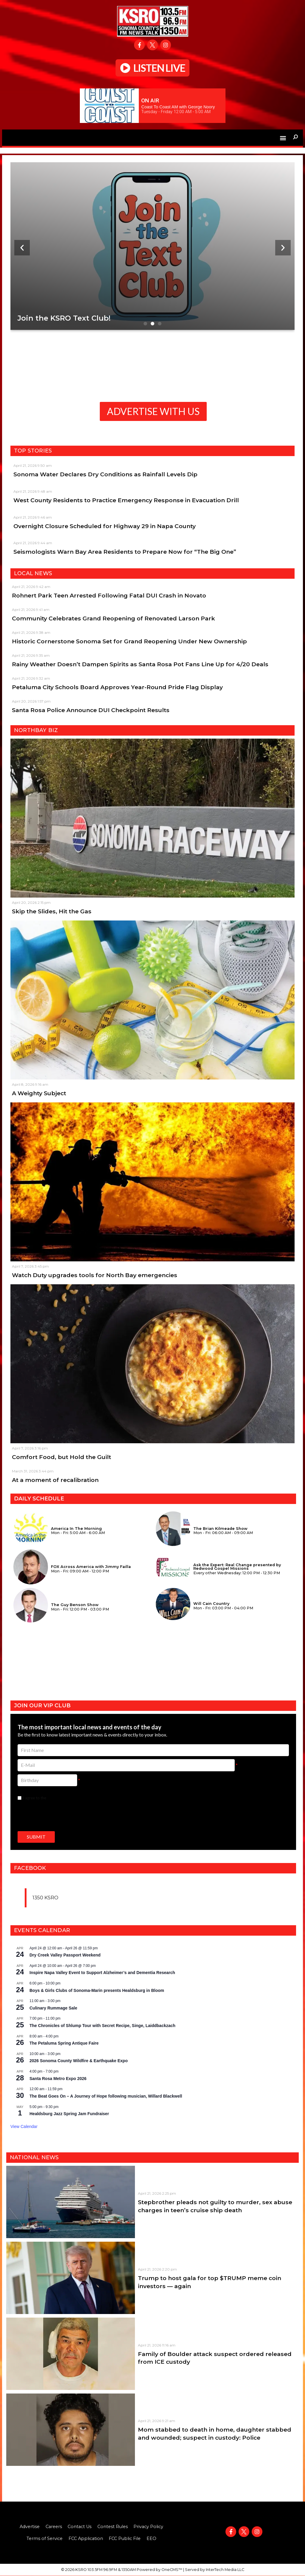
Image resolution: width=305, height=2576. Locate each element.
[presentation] (63, 1815)
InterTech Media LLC (225, 2570)
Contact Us (79, 2527)
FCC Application (86, 2538)
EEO (152, 2538)
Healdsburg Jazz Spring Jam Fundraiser (69, 2113)
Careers (53, 2527)
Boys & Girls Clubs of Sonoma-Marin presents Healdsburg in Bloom (96, 1990)
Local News (33, 573)
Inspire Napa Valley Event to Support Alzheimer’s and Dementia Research (102, 1972)
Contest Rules (112, 2527)
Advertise (29, 2527)
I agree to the (54, 1797)
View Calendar (24, 2126)
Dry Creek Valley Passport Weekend (65, 1955)
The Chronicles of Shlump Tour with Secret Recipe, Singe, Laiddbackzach (102, 2025)
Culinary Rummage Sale (53, 2008)
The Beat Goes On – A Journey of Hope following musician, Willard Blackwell (105, 2096)
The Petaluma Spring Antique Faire (64, 2043)
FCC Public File (125, 2538)
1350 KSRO (45, 1898)
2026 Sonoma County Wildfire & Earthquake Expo (78, 2060)
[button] (283, 138)
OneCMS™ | (173, 2570)
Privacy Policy (149, 2527)
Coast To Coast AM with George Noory (178, 106)
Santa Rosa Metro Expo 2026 (57, 2078)
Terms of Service (45, 2538)
